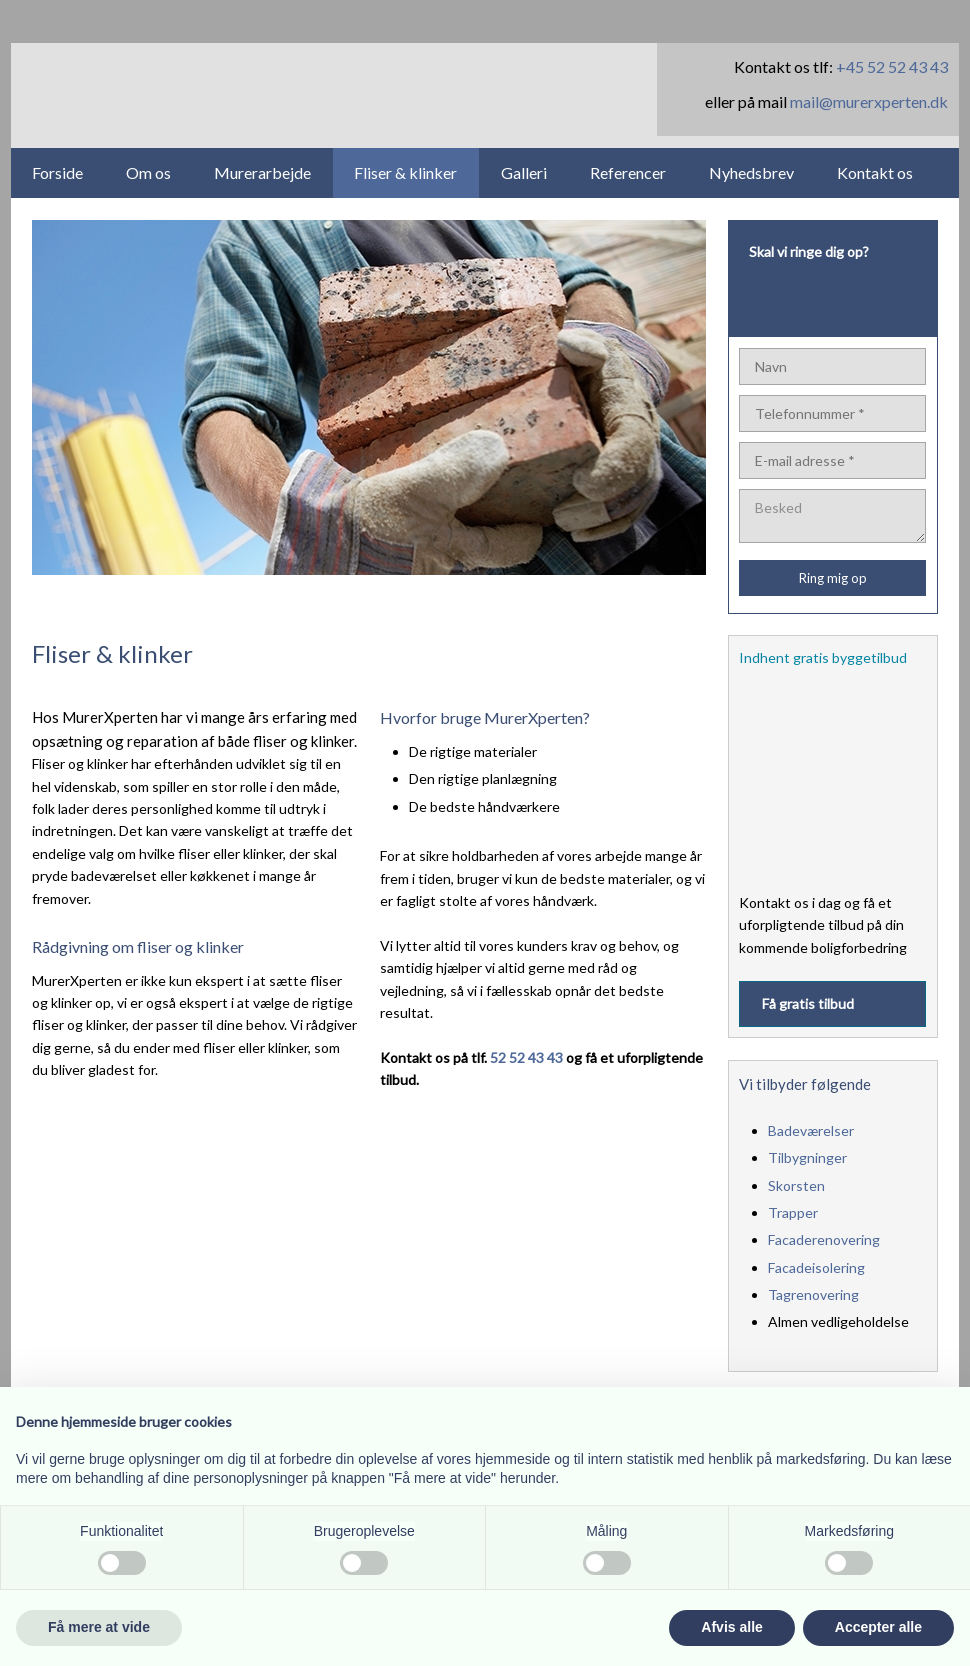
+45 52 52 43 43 (892, 66)
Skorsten (796, 1185)
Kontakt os (875, 172)
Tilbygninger (807, 1157)
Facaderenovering (824, 1239)
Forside (57, 172)
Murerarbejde (262, 172)
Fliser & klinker (405, 172)
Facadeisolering (816, 1267)
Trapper (793, 1212)
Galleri (524, 172)
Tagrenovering (813, 1294)
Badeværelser (811, 1130)
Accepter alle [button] (878, 1627)
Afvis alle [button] (731, 1627)
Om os (148, 172)
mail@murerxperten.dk (869, 101)
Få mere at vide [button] (99, 1627)
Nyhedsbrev (751, 172)
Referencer (628, 172)
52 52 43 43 (526, 1057)
